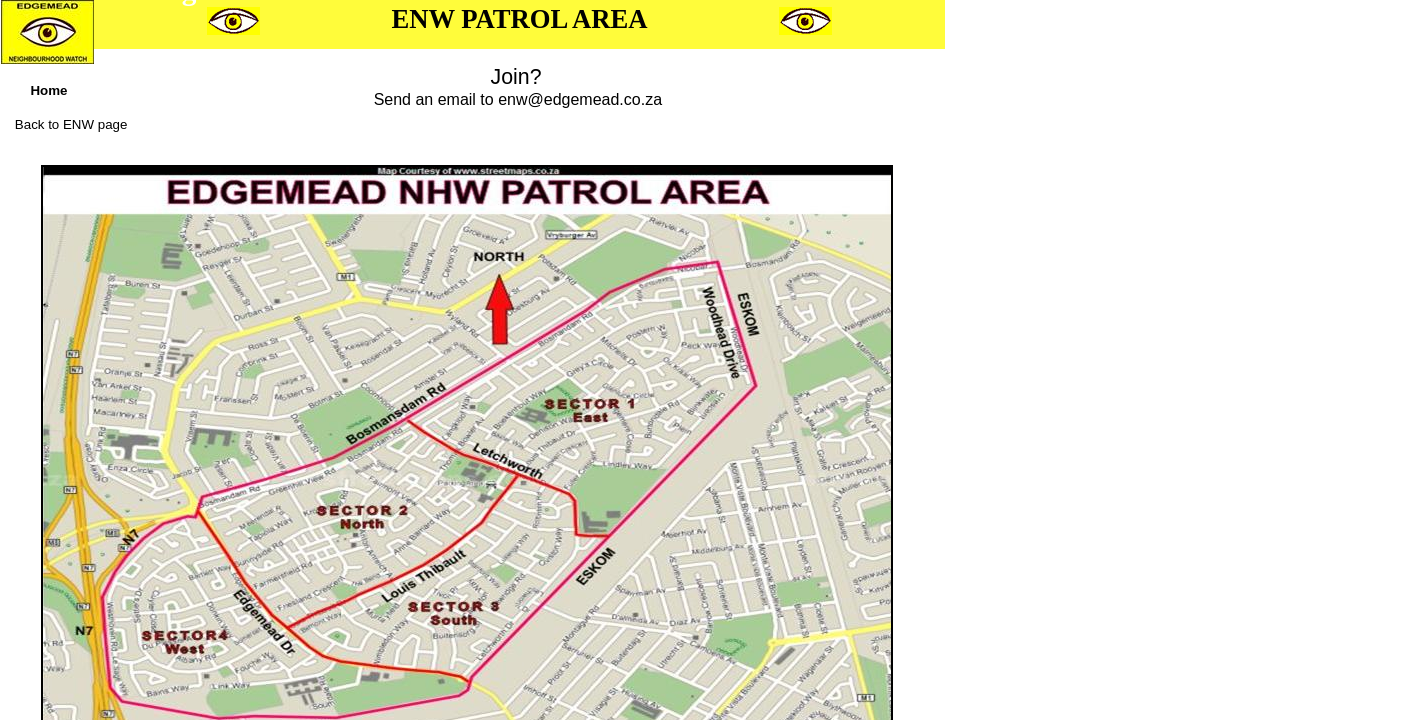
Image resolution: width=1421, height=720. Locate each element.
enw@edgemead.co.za (580, 99)
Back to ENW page (71, 124)
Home (48, 90)
